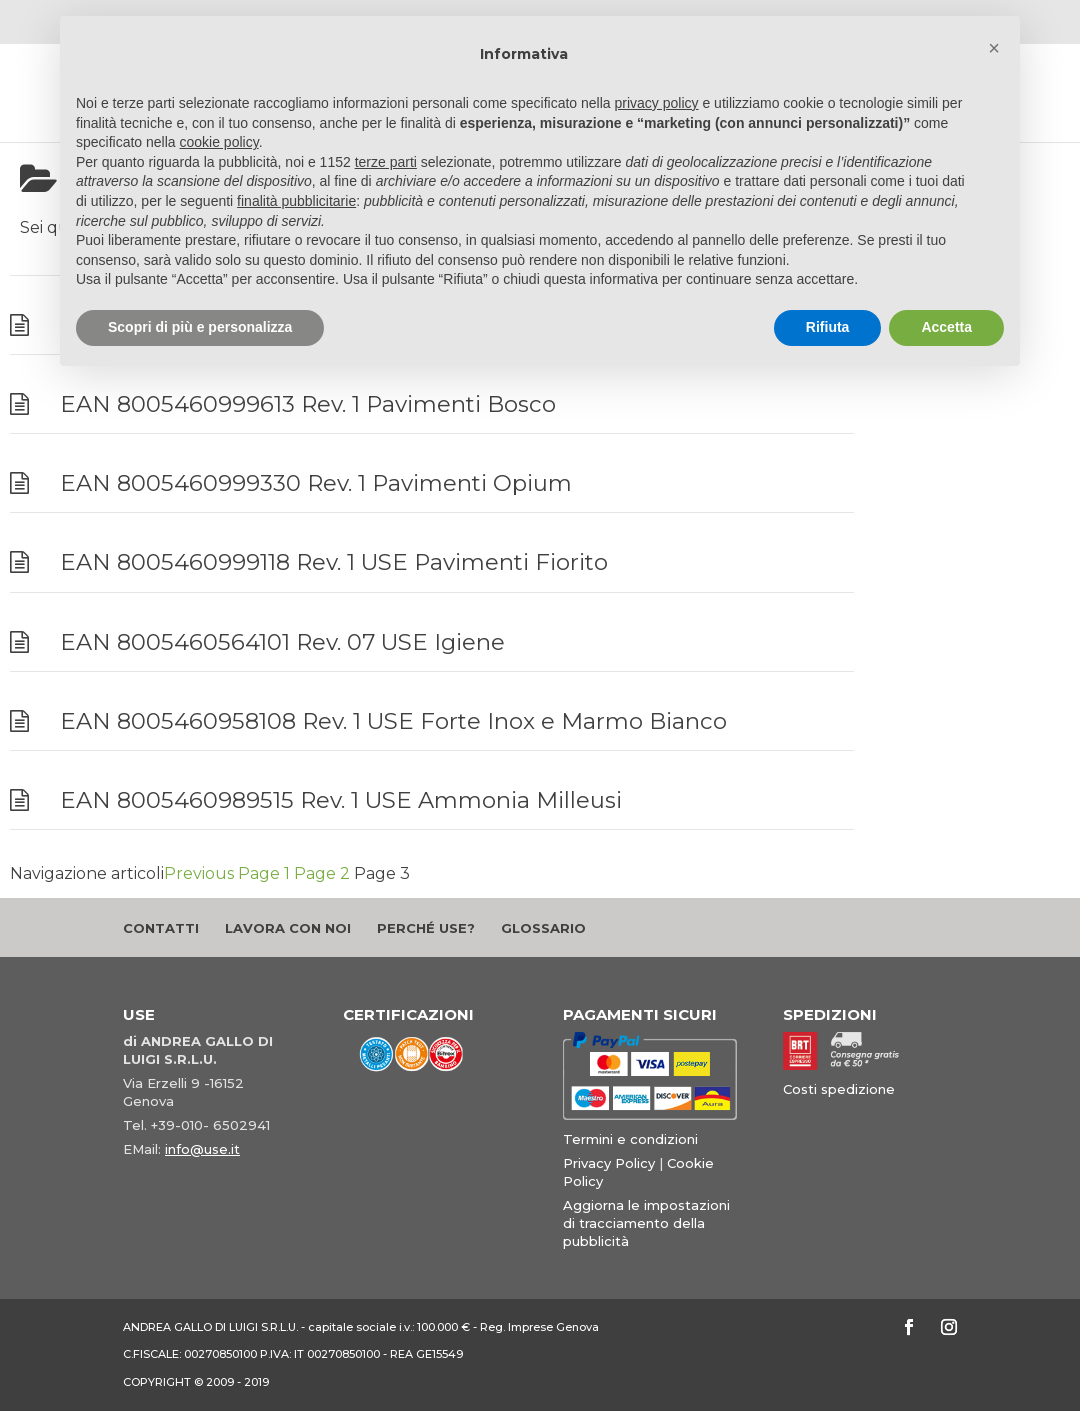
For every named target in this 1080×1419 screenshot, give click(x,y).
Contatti (161, 928)
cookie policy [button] (219, 142)
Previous (199, 873)
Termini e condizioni (630, 1139)
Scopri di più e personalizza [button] (200, 327)
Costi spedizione (839, 1089)
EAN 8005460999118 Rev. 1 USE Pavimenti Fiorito (334, 562)
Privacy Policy (609, 1163)
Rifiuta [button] (828, 327)
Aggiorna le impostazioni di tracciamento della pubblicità (646, 1223)
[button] (994, 48)
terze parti (386, 162)
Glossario (543, 928)
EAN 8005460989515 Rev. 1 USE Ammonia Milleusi (341, 800)
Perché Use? (426, 928)
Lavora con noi (288, 928)
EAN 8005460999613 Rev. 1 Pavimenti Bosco (308, 404)
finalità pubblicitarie (296, 201)
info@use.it (202, 1149)
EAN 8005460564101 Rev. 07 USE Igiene (282, 642)
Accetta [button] (946, 327)
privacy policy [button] (657, 103)
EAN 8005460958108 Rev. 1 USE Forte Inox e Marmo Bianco (393, 721)
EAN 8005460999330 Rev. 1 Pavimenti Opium (316, 483)
